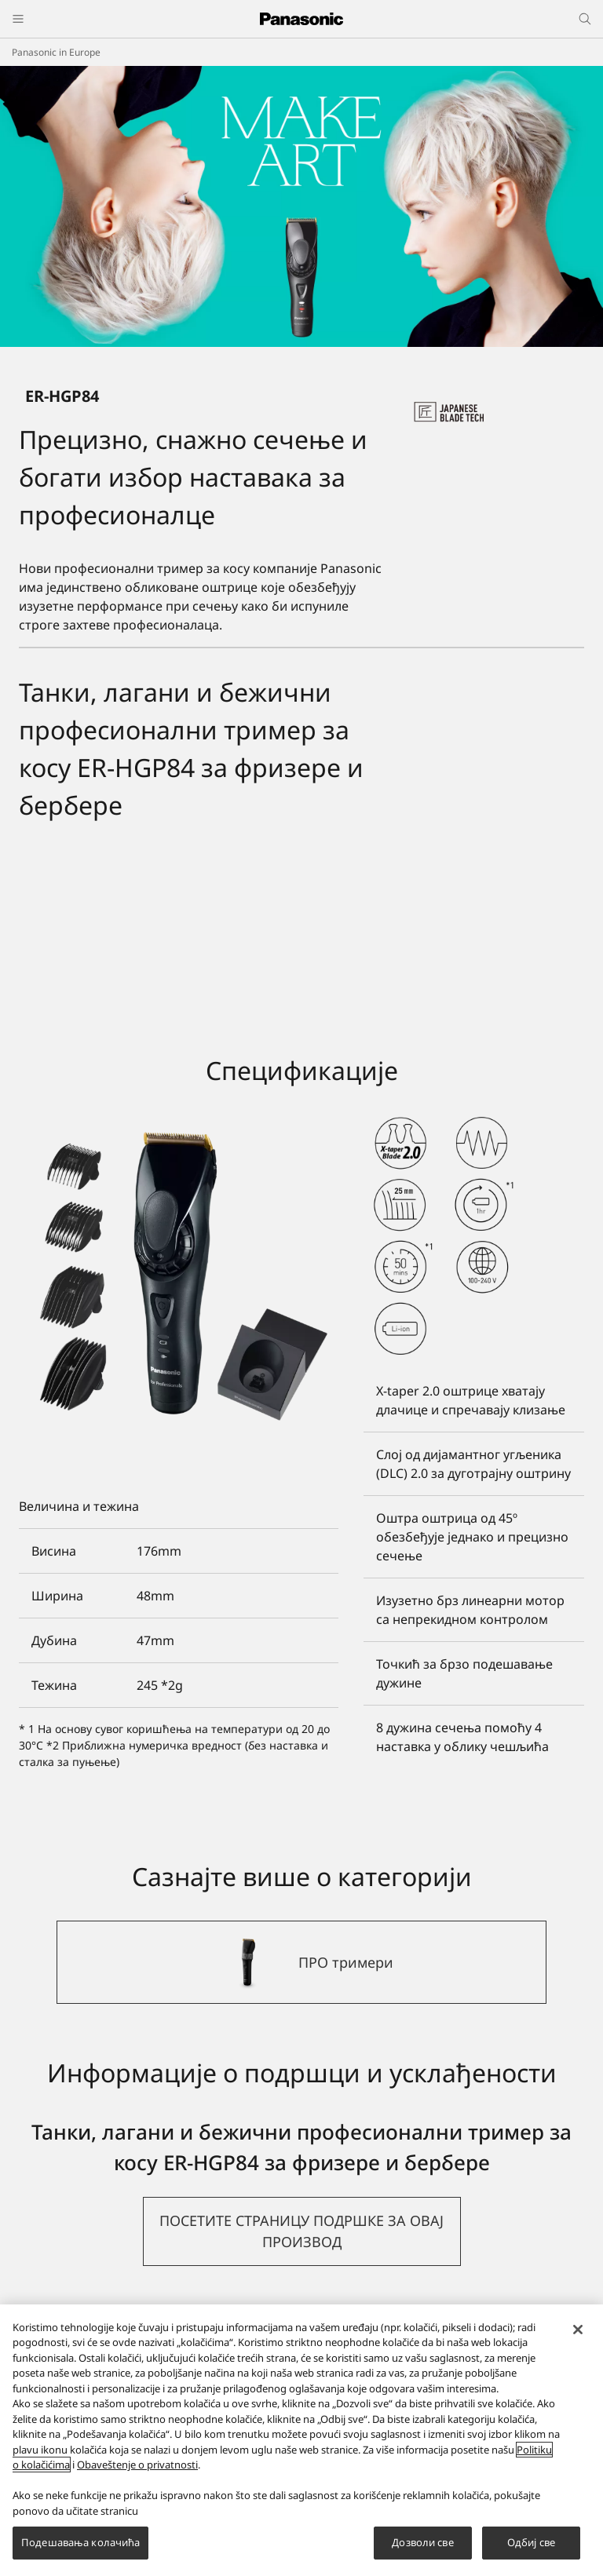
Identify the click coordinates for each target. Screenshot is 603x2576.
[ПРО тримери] (301, 1962)
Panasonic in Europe (56, 52)
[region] (301, 2440)
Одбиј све (531, 2542)
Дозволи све (422, 2542)
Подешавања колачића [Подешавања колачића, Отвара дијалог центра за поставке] (80, 2542)
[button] (302, 2231)
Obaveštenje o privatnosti (137, 2464)
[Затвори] (578, 2329)
